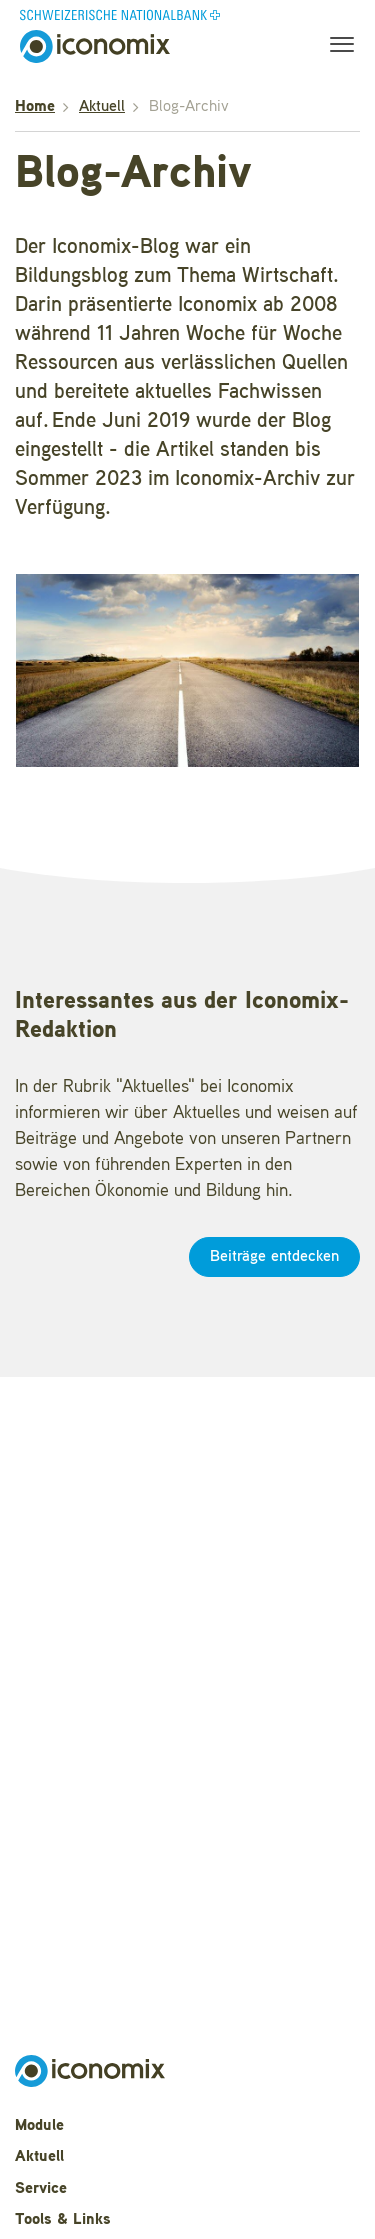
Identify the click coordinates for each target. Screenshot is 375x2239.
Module (39, 2126)
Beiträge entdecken (274, 1257)
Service (41, 2189)
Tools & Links (63, 2220)
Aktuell (102, 107)
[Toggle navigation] (336, 47)
